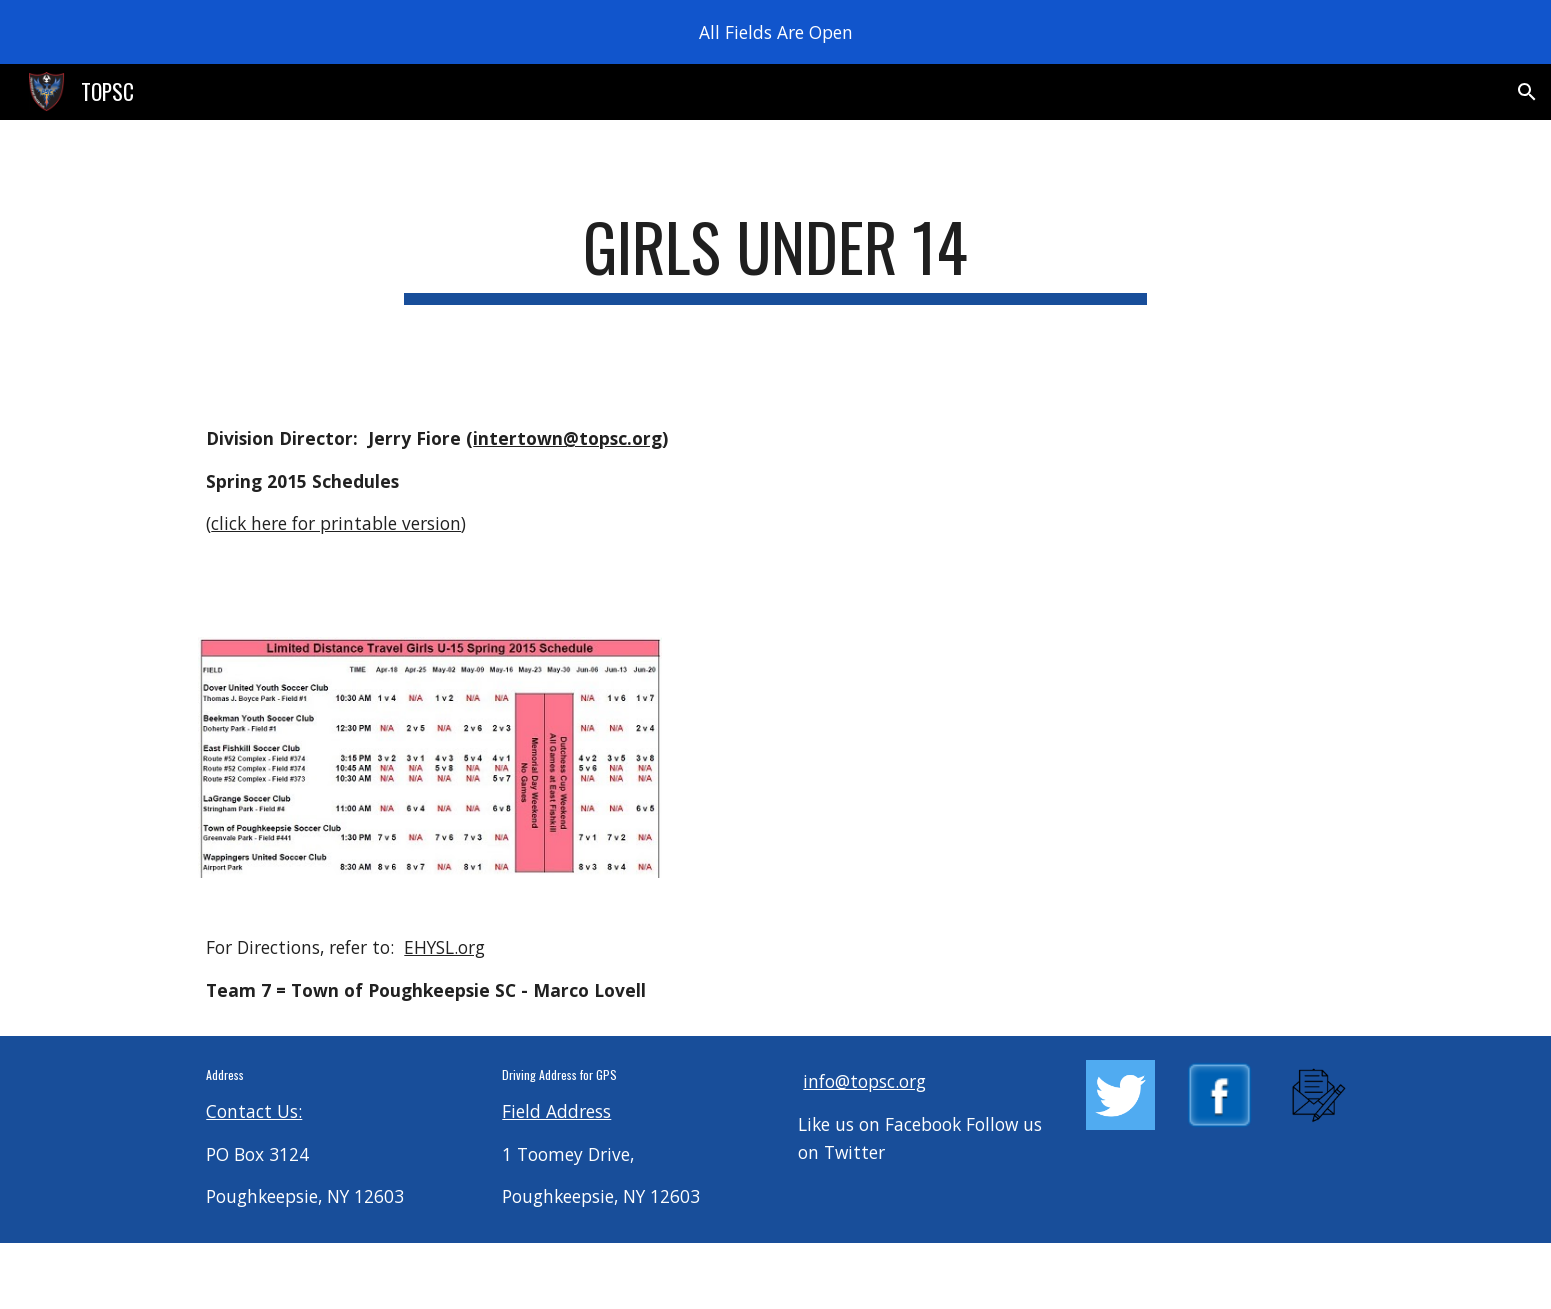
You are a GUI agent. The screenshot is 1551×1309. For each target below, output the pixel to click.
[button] (1527, 92)
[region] (775, 32)
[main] (776, 256)
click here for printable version (336, 523)
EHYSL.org (444, 947)
